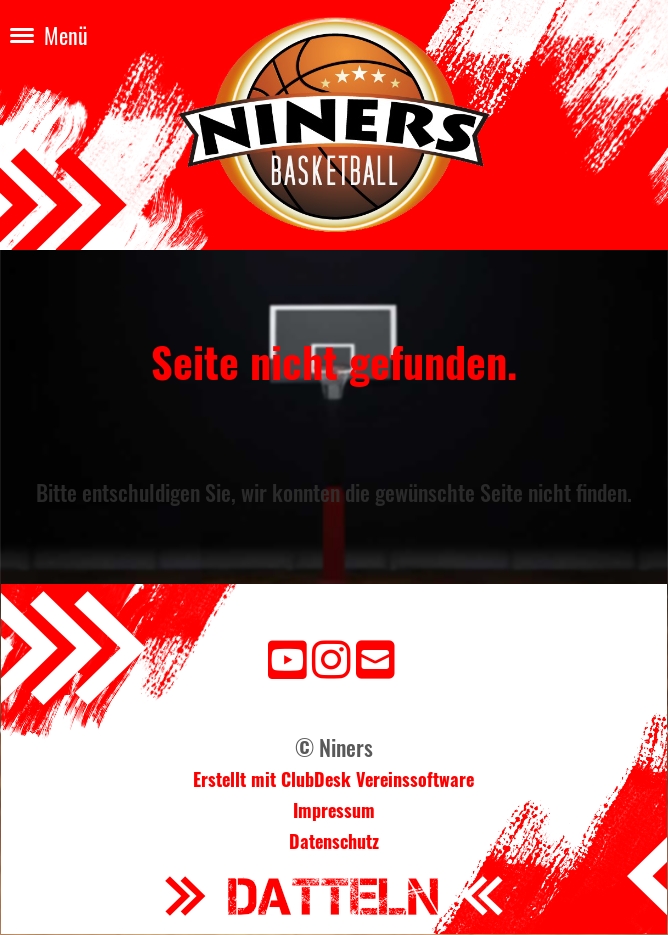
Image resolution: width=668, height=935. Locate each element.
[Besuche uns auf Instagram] (331, 656)
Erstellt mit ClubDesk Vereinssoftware (333, 779)
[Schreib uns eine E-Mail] (375, 656)
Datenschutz (334, 841)
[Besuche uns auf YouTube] (287, 656)
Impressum (334, 810)
